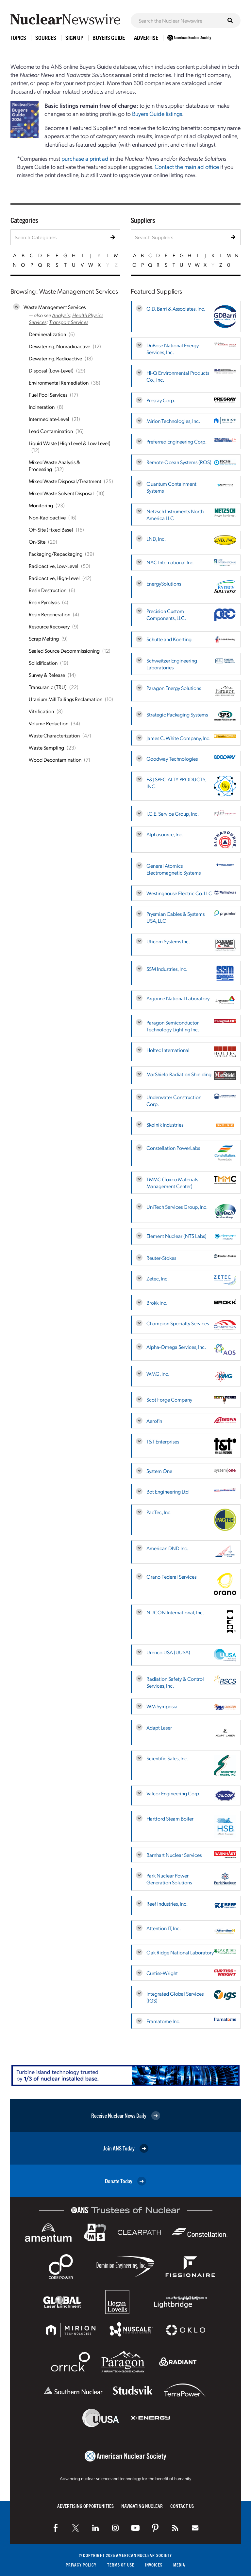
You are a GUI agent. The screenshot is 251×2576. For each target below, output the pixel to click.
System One (159, 1470)
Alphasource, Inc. (164, 834)
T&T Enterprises (162, 1441)
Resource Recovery (49, 626)
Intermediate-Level (49, 418)
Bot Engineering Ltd (167, 1491)
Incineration (42, 406)
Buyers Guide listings (157, 113)
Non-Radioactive (47, 517)
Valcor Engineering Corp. (173, 1793)
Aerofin (154, 1420)
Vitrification (41, 711)
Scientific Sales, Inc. (167, 1758)
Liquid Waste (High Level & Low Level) (69, 443)
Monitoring (41, 505)
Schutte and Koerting (169, 639)
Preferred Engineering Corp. (176, 441)
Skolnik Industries (164, 1124)
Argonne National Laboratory (177, 998)
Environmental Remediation (59, 382)
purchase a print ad (85, 158)
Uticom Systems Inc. (168, 941)
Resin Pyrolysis (44, 602)
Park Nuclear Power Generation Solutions (169, 1879)
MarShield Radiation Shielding (178, 1074)
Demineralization (47, 334)
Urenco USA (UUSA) (168, 1652)
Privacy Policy (80, 2564)
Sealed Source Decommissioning (64, 650)
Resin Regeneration (49, 614)
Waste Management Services (55, 306)
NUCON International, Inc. (175, 1612)
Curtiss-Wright (162, 1972)
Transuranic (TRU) (48, 686)
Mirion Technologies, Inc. (173, 420)
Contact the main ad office (187, 166)
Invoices (154, 2564)
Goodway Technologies (172, 758)
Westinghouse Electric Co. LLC (179, 893)
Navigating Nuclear (142, 2506)
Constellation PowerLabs (173, 1147)
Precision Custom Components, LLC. (166, 614)
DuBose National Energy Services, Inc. (172, 348)
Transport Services (68, 321)
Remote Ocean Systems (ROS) (178, 462)
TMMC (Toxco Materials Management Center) (172, 1182)
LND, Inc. (156, 538)
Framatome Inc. (163, 2021)
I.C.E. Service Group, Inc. (172, 813)
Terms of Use (120, 2564)
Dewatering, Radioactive (55, 358)
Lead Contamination (51, 430)
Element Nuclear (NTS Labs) (176, 1235)
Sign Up (74, 37)
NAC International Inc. (170, 562)
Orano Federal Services (171, 1576)
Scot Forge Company (169, 1399)
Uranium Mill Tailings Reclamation (65, 699)
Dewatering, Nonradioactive (59, 346)
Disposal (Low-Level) (51, 370)
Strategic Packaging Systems (177, 714)
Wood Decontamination (55, 759)
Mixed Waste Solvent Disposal (61, 493)
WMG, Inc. (157, 1373)
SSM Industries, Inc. (166, 968)
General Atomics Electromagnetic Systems (173, 869)
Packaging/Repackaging (55, 553)
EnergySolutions (163, 583)
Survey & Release (47, 674)
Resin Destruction (47, 590)
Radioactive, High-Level (54, 577)
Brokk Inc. (156, 1302)
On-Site (37, 541)
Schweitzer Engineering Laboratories (171, 664)
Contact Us (182, 2506)
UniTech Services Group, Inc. (177, 1206)
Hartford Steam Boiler (169, 1818)
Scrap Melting (44, 638)
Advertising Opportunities (85, 2506)
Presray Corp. (160, 400)
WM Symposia (161, 1706)
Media (180, 2564)
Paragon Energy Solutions (173, 687)
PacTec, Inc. (159, 1512)
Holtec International (168, 1049)
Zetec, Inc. (157, 1278)
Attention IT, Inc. (163, 1928)
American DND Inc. (167, 1548)
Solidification (43, 662)
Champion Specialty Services (177, 1323)
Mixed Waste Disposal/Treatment (65, 481)
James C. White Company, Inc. (178, 738)
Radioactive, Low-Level (53, 565)
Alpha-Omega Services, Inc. (176, 1346)
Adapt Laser (159, 1727)
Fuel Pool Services (48, 394)
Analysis (61, 315)
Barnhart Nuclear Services (174, 1854)
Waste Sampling (46, 747)
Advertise (146, 37)
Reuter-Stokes (161, 1257)
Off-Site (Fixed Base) (51, 529)
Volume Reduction (48, 723)
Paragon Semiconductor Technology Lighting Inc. (172, 1026)
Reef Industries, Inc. (167, 1903)
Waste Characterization (54, 735)
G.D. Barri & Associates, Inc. (175, 308)
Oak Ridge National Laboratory (180, 1952)
